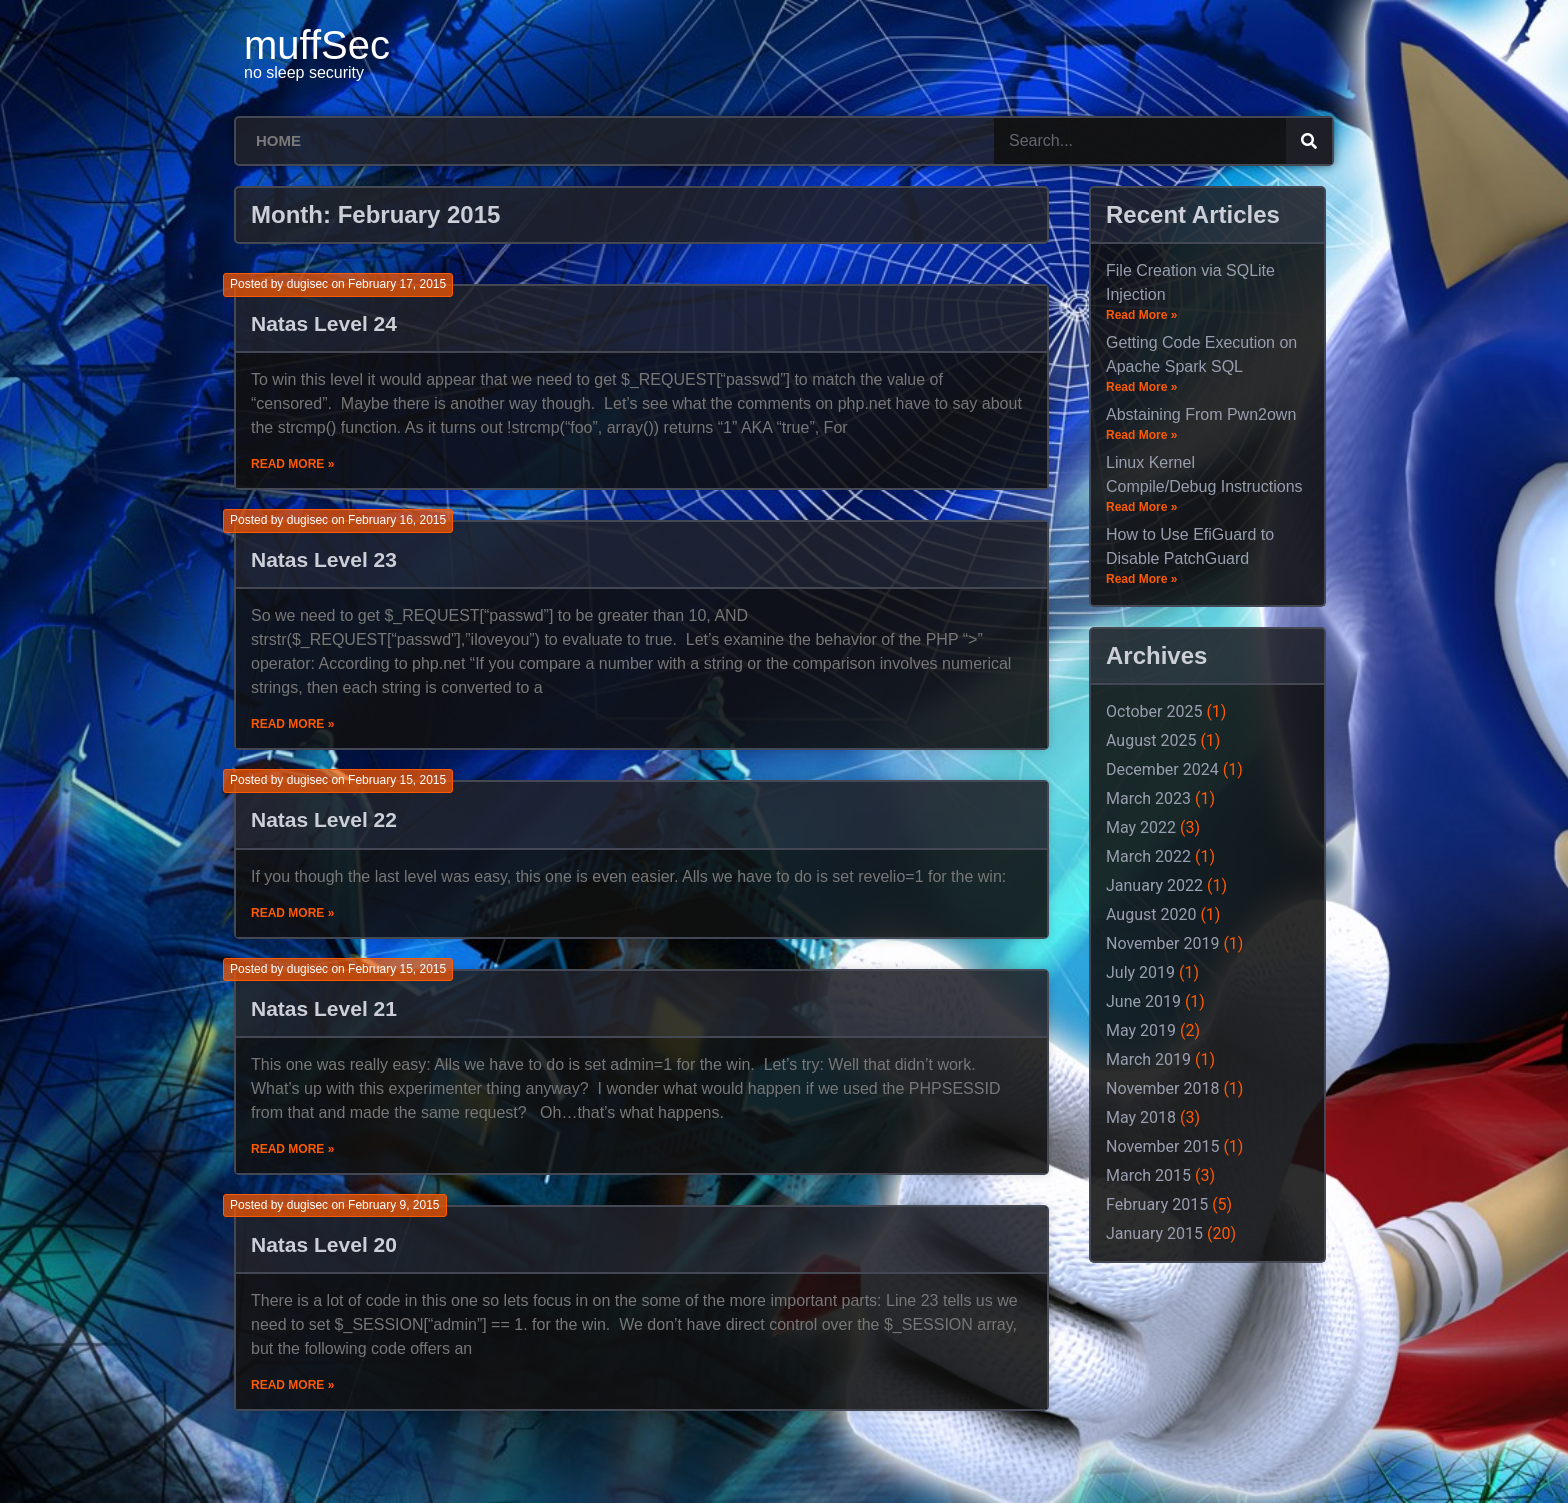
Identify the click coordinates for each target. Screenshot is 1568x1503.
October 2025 (1154, 711)
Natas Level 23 (324, 559)
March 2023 (1148, 798)
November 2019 (1162, 943)
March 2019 (1148, 1059)
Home (278, 140)
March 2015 (1148, 1175)
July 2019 (1140, 972)
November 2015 (1162, 1146)
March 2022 (1148, 856)
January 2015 (1154, 1233)
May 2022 (1141, 827)
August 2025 (1151, 740)
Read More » (292, 464)
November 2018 (1162, 1088)
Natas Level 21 (324, 1008)
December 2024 (1162, 769)
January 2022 (1154, 885)
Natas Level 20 (324, 1244)
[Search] (1309, 141)
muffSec (317, 45)
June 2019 (1143, 1001)
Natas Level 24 (324, 323)
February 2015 (1157, 1204)
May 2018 (1141, 1117)
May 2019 (1141, 1030)
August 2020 (1151, 914)
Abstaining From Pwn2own (1201, 414)
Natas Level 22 (324, 819)
